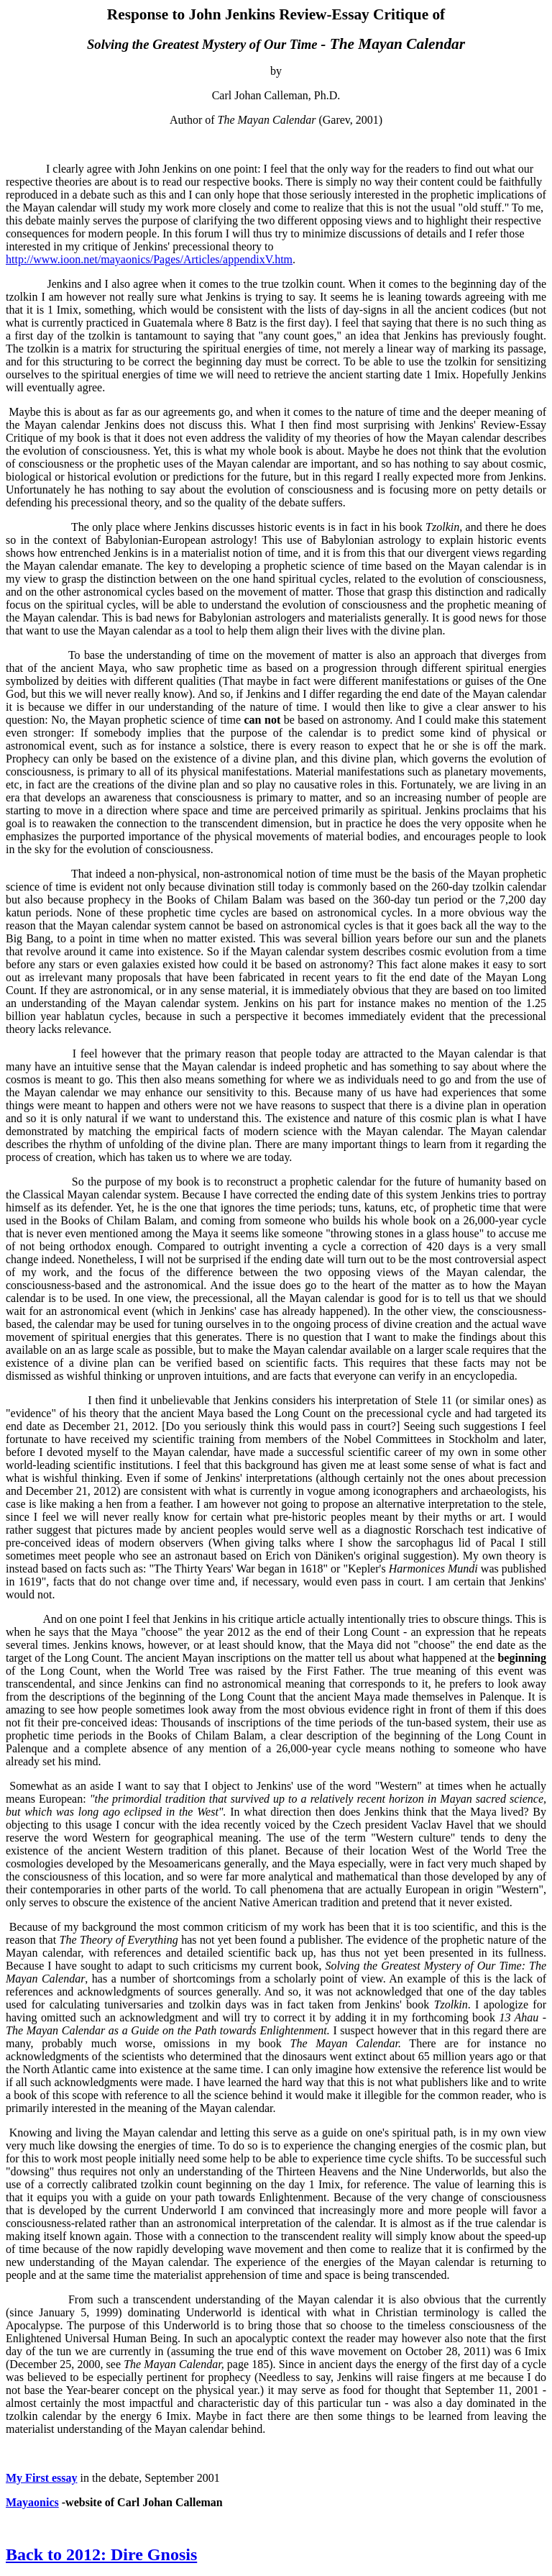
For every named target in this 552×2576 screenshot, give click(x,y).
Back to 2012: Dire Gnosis (101, 2554)
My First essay (42, 2478)
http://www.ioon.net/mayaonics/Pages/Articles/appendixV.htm (149, 259)
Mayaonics (32, 2502)
